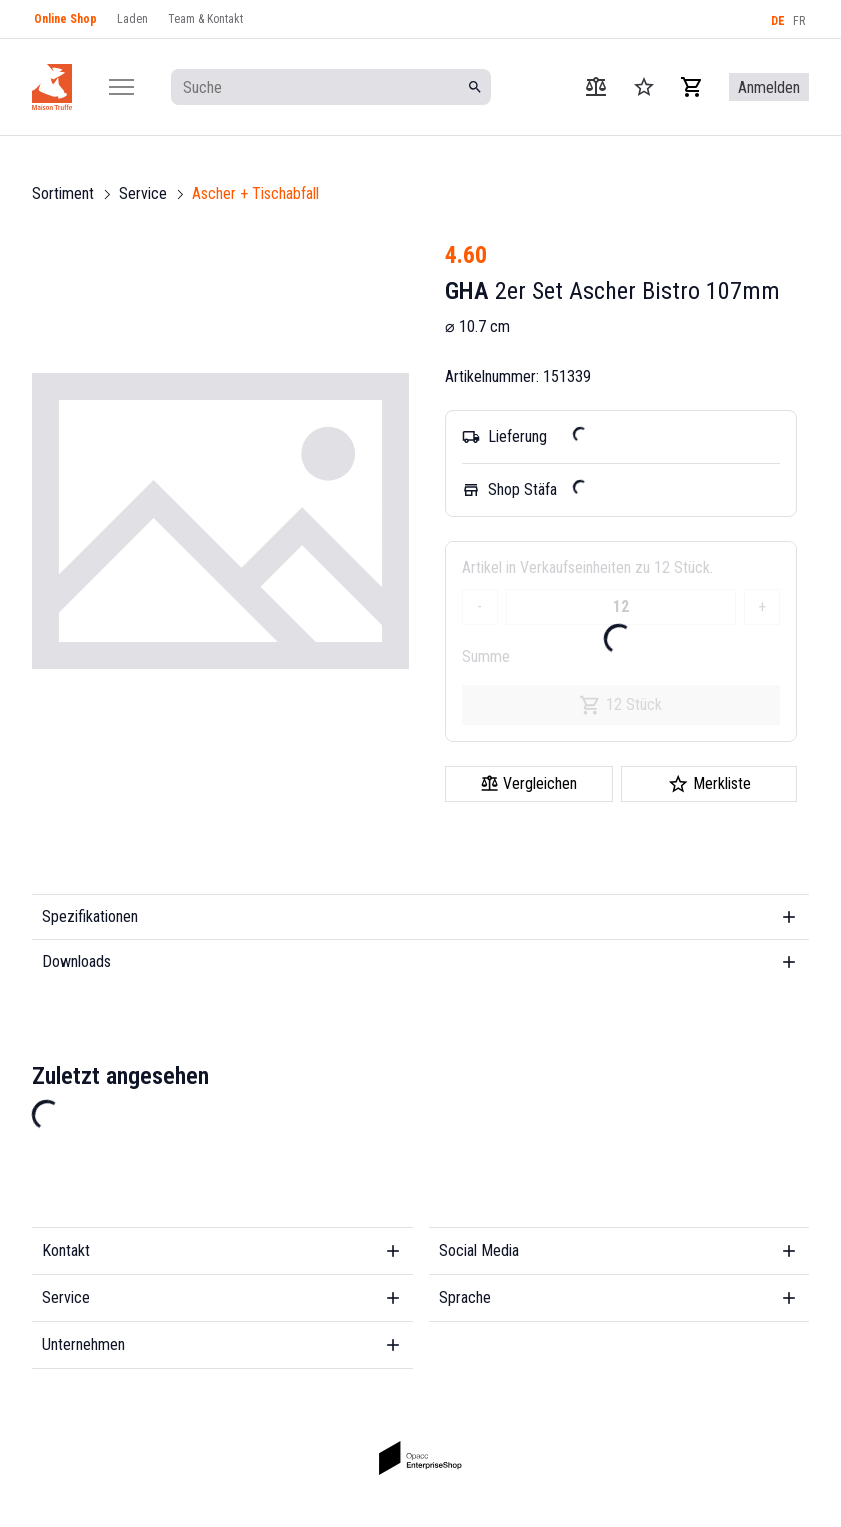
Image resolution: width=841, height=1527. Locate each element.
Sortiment (63, 193)
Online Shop (65, 19)
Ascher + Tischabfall (255, 193)
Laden (132, 19)
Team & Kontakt (205, 19)
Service (143, 193)
